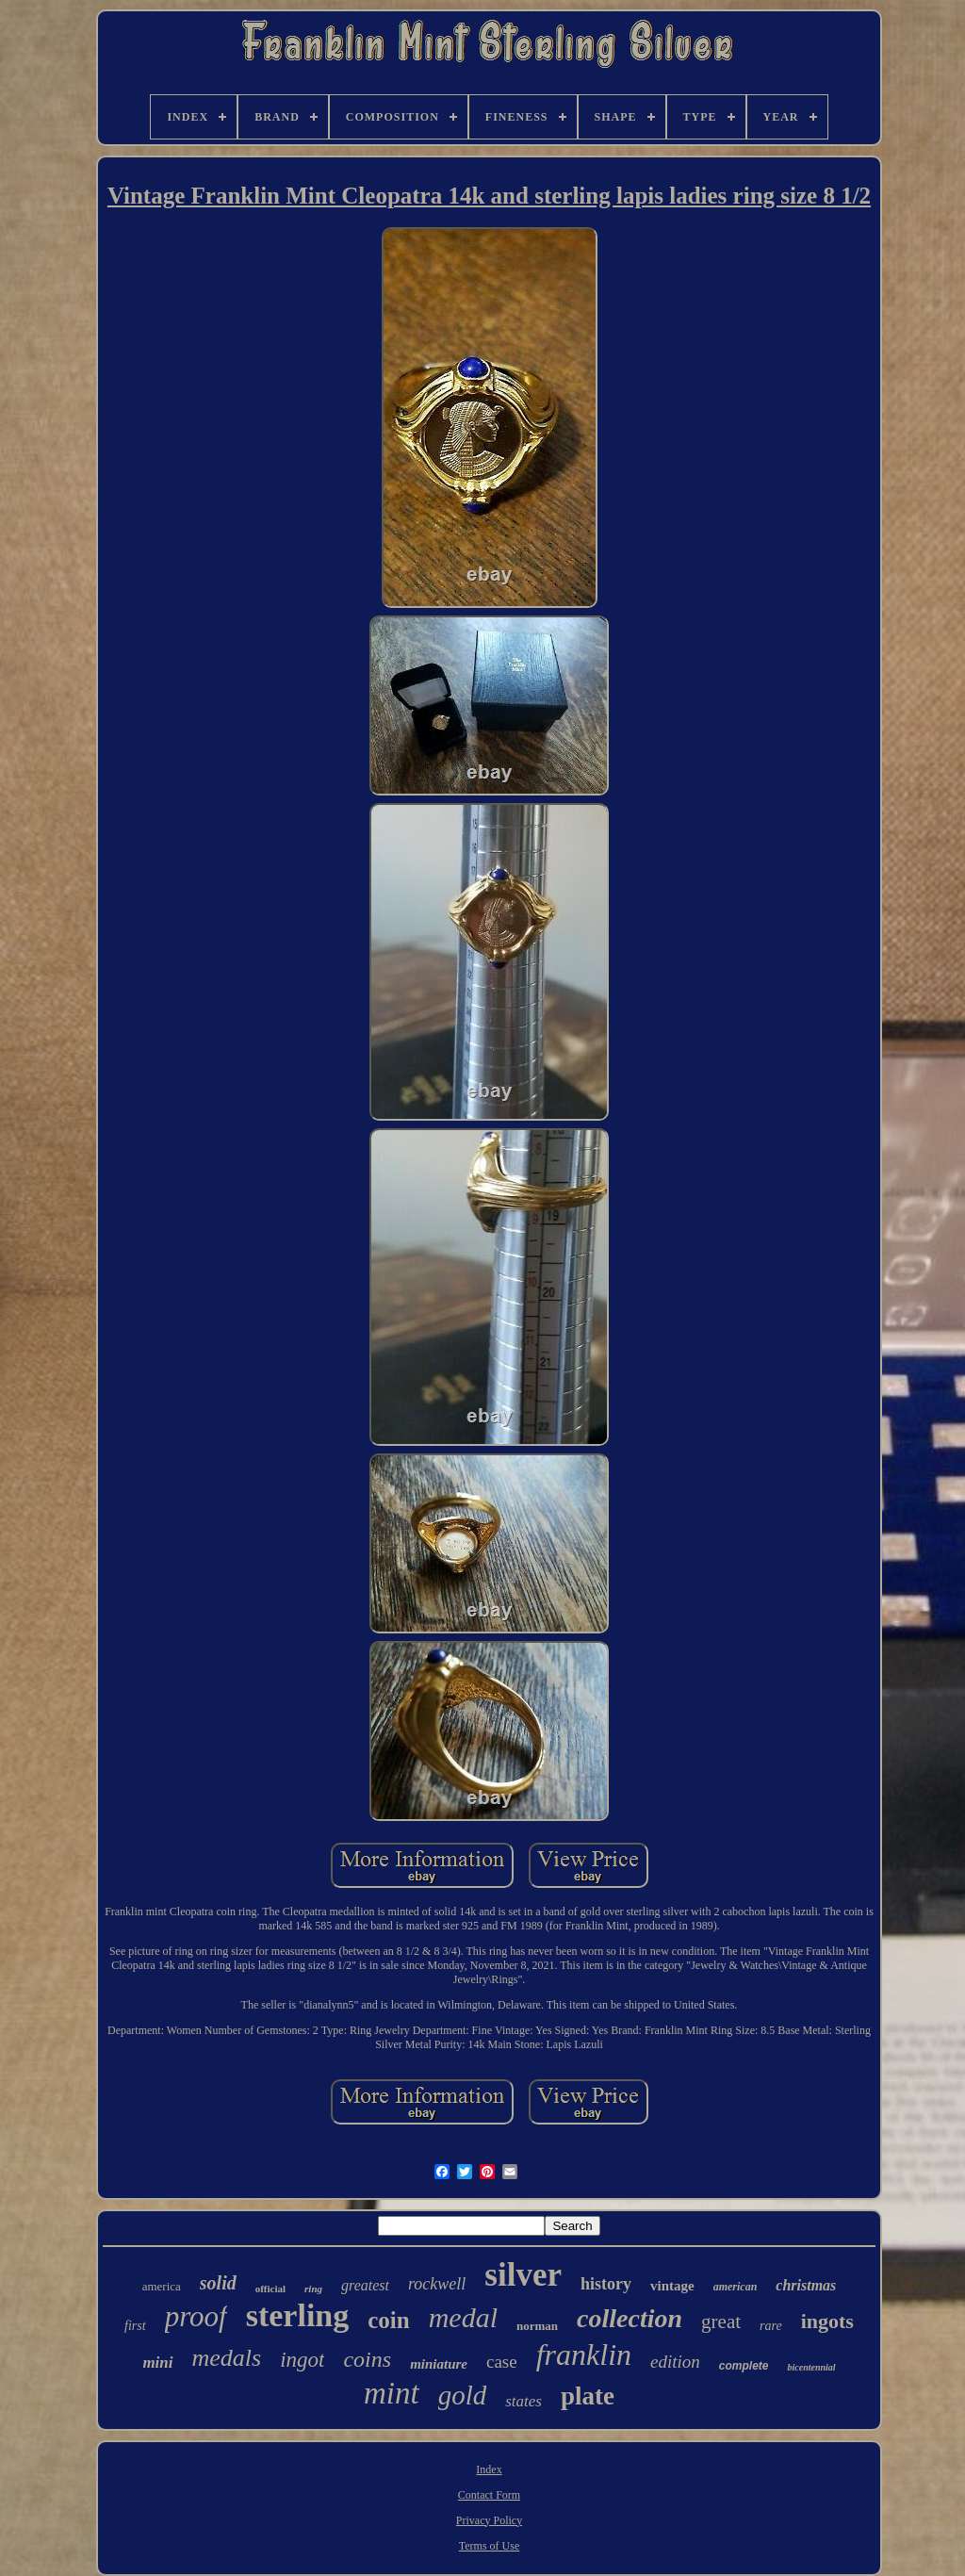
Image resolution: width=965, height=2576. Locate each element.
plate (587, 2396)
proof (196, 2316)
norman (537, 2326)
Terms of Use (489, 2545)
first (135, 2326)
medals (227, 2357)
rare (771, 2326)
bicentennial (811, 2367)
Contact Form (489, 2495)
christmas (806, 2285)
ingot (302, 2359)
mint (391, 2393)
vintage (672, 2285)
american (735, 2286)
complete (744, 2365)
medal (463, 2317)
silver (523, 2274)
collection (629, 2318)
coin (388, 2320)
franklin (583, 2354)
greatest (365, 2285)
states (523, 2401)
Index (488, 2469)
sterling (298, 2315)
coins (367, 2359)
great (721, 2321)
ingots (827, 2321)
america (161, 2286)
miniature (438, 2363)
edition (675, 2361)
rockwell (437, 2283)
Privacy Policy (489, 2520)
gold (462, 2395)
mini (157, 2362)
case (501, 2361)
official (270, 2288)
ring (313, 2288)
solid (218, 2282)
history (606, 2283)
